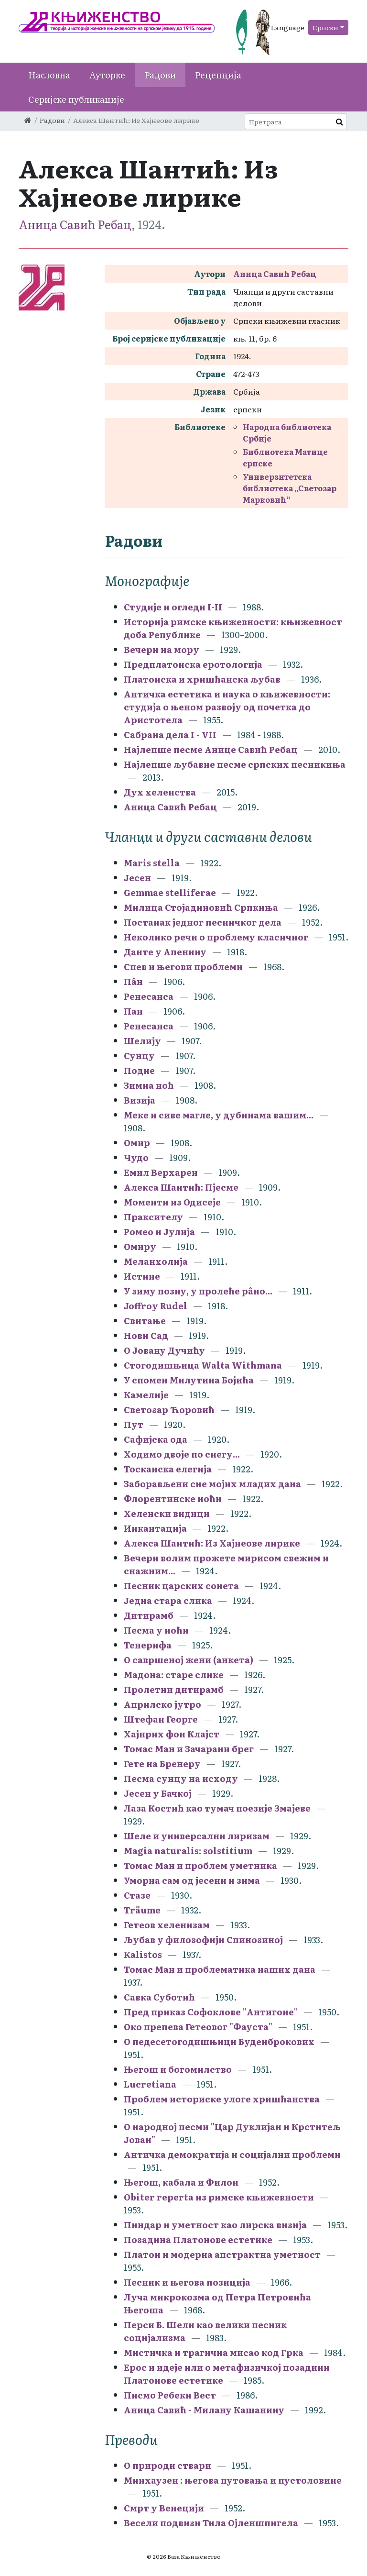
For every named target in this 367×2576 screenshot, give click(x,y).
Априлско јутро (162, 1704)
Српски (325, 27)
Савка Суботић (159, 1996)
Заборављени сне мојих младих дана (212, 1483)
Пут (133, 1424)
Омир (137, 1142)
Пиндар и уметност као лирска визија (215, 2224)
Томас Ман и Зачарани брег (189, 1748)
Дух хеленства (160, 791)
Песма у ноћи (156, 1630)
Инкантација (155, 1528)
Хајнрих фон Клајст (171, 1733)
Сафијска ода (155, 1439)
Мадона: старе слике (174, 1674)
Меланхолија (156, 1261)
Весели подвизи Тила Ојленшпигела (211, 2522)
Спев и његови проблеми (183, 966)
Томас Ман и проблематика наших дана (219, 1969)
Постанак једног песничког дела (202, 922)
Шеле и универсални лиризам (197, 1835)
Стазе (138, 1895)
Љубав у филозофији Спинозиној (203, 1939)
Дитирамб (148, 1615)
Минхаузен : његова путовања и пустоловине (233, 2480)
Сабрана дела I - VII (170, 734)
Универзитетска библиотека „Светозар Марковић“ (289, 488)
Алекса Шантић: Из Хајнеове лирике (212, 1543)
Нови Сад (146, 1335)
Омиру (140, 1246)
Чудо (136, 1157)
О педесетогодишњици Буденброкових (219, 2041)
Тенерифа (148, 1644)
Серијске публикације (76, 99)
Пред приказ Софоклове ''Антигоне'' (211, 2011)
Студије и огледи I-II (173, 606)
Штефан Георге (161, 1719)
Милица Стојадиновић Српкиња (201, 907)
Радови (160, 74)
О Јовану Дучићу (164, 1350)
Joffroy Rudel (155, 1305)
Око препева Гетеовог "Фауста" (198, 2026)
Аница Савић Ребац (75, 224)
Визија (139, 1100)
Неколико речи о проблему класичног (216, 936)
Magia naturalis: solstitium (188, 1850)
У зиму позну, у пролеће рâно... (198, 1290)
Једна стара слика (168, 1600)
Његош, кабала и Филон (181, 2182)
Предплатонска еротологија (193, 664)
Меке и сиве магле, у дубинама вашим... (218, 1114)
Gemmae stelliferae (170, 892)
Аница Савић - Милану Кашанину (204, 2409)
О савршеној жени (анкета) (189, 1659)
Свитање (145, 1320)
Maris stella (152, 862)
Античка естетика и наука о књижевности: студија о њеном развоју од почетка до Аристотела (227, 706)
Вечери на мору (161, 649)
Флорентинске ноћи (173, 1498)
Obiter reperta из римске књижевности (219, 2196)
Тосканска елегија (168, 1468)
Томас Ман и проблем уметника (200, 1865)
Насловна (49, 74)
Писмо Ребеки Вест (170, 2394)
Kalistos (143, 1954)
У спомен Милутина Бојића (189, 1379)
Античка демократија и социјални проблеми (232, 2154)
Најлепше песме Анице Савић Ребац (211, 749)
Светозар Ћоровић (169, 1409)
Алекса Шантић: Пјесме (181, 1187)
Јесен (137, 877)
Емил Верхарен (161, 1172)
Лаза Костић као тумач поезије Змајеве (217, 1808)
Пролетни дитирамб (174, 1689)
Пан (133, 1011)
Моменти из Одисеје (172, 1201)
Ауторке (107, 74)
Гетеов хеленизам (167, 1924)
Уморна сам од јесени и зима (192, 1880)
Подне (139, 1070)
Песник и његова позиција (187, 2282)
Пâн (133, 981)
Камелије (146, 1394)
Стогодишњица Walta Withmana (203, 1365)
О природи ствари (167, 2465)
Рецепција (218, 74)
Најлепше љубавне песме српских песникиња (234, 764)
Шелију (142, 1040)
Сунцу (139, 1055)
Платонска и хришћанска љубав (202, 679)
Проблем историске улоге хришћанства (222, 2098)
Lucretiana (150, 2084)
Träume (142, 1909)
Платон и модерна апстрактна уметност (222, 2254)
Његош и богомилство (178, 2069)
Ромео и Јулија (159, 1231)
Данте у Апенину (165, 951)
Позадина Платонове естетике (198, 2239)
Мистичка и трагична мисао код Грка (213, 2352)
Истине (142, 1276)
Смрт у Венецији (164, 2507)
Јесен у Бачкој (158, 1793)
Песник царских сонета (181, 1585)
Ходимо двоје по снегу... (182, 1454)
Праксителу (153, 1216)
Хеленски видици (167, 1513)
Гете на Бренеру (162, 1763)
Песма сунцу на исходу (181, 1778)
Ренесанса (148, 996)
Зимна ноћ (149, 1085)
